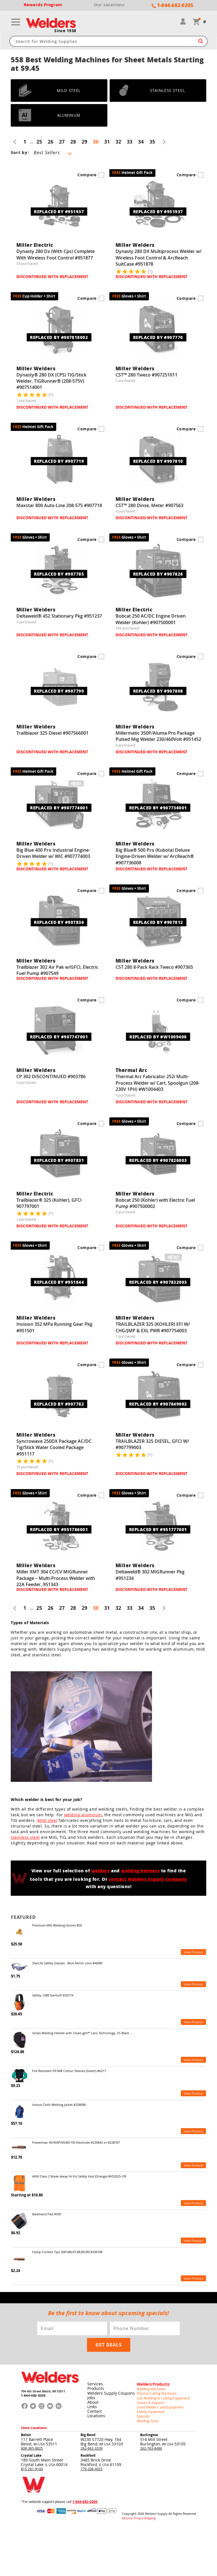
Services (95, 2383)
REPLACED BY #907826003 (158, 1160)
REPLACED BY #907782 (59, 1404)
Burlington (149, 2433)
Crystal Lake (31, 2454)
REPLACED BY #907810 (158, 461)
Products (95, 2388)
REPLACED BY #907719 (59, 461)
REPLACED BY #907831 (59, 1160)
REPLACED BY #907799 (59, 691)
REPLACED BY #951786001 (59, 1529)
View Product (193, 1952)
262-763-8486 (151, 2447)
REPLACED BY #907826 (158, 574)
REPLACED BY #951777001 (158, 1529)
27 (62, 141)
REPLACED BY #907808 (158, 691)
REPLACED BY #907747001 (59, 1036)
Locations (96, 2415)
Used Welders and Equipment (160, 2406)
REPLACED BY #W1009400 (157, 1036)
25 (39, 141)
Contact (94, 2410)
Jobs (91, 2397)
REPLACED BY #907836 (59, 922)
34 (141, 141)
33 (130, 141)
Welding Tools (148, 2420)
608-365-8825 (32, 2447)
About (93, 2401)
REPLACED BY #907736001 (158, 808)
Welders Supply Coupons (111, 2392)
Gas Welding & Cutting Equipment (163, 2397)
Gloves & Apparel (150, 2401)
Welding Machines (151, 2388)
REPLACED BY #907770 (158, 337)
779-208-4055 (92, 2467)
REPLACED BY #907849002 (158, 1404)
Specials (143, 2415)
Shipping (149, 2516)
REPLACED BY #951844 (59, 1282)
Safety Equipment (150, 2410)
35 (152, 141)
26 (50, 141)
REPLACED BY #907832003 (158, 1282)
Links (92, 2406)
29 (84, 141)
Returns (127, 2516)
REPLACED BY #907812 (158, 922)
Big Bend (88, 2433)
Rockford (88, 2454)
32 (118, 141)
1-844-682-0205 (33, 2395)
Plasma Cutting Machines (157, 2392)
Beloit (26, 2433)
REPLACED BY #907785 (59, 574)
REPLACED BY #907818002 (59, 337)
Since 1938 (65, 31)
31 (107, 141)
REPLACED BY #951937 (59, 211)
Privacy (138, 2516)
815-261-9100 (32, 2467)
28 (73, 141)
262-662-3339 (92, 2447)
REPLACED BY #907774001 (59, 808)
